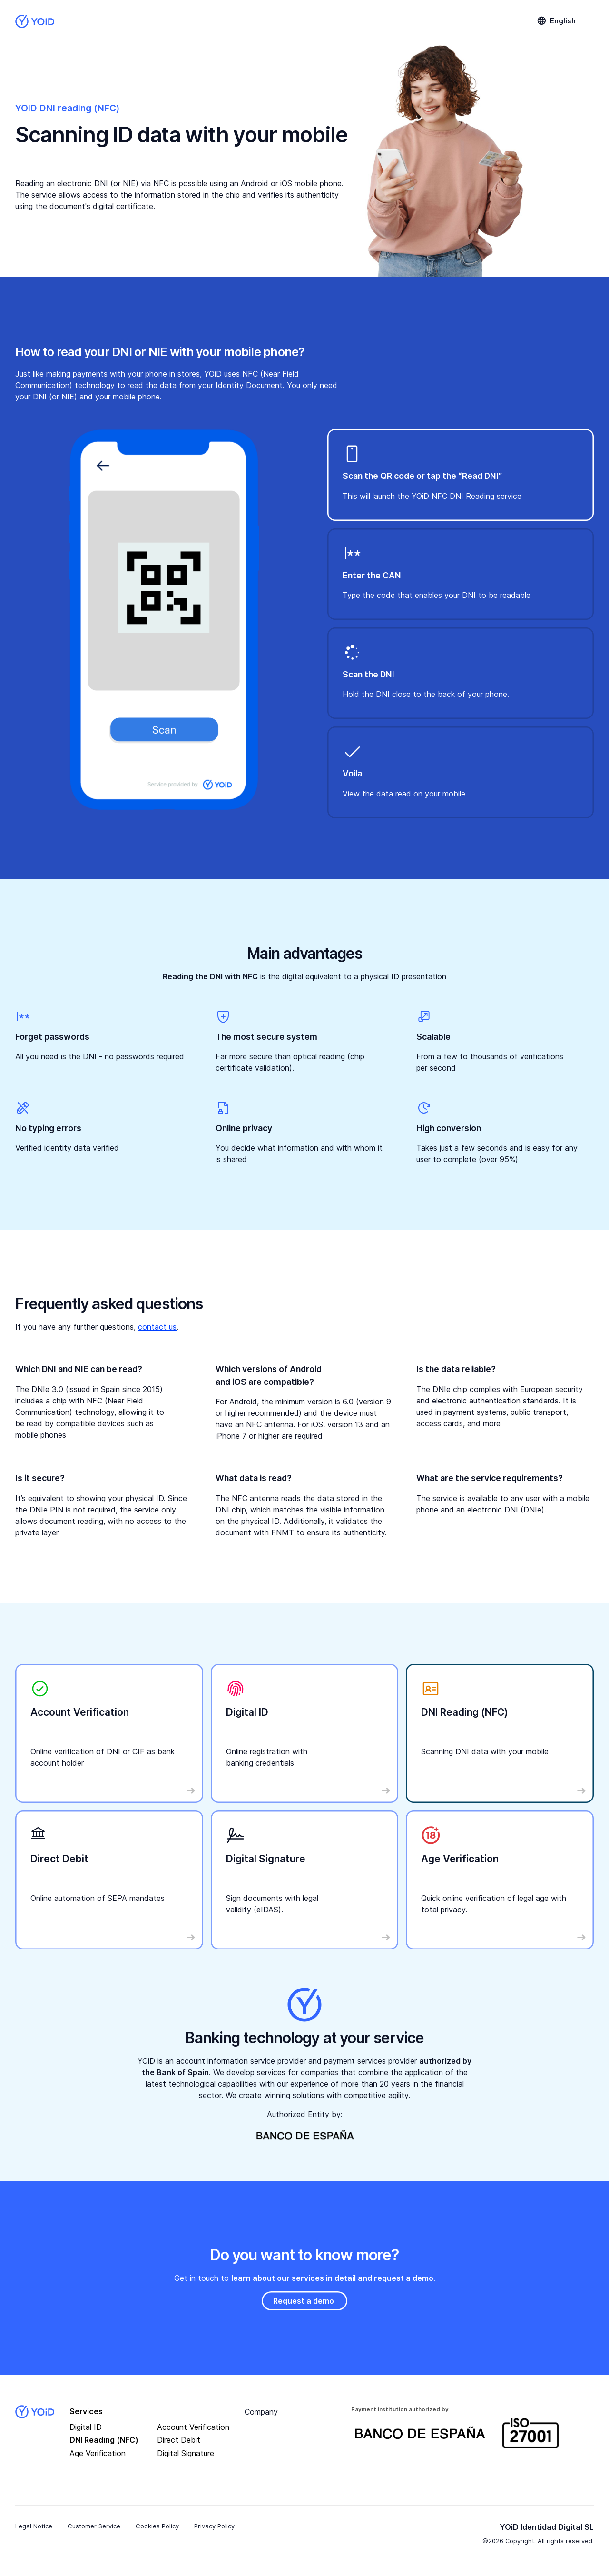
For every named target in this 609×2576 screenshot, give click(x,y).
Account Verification (193, 2427)
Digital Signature (185, 2453)
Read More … (50, 1673)
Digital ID (85, 2427)
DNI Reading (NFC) (103, 2440)
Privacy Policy (214, 2526)
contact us (157, 1327)
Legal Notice (33, 2526)
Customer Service (94, 2526)
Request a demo (303, 2301)
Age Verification (97, 2453)
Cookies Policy (157, 2526)
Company (261, 2412)
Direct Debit (178, 2440)
